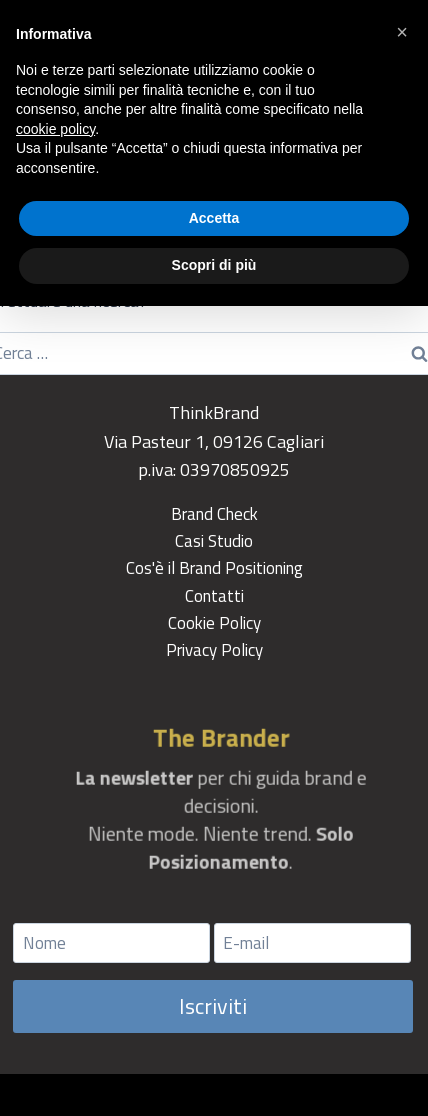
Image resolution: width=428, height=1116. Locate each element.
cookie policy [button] (55, 129)
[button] (402, 32)
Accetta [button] (214, 218)
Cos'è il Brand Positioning (214, 568)
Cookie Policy (214, 623)
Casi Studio (214, 541)
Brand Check (214, 514)
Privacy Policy (214, 650)
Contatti (214, 596)
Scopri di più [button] (214, 265)
